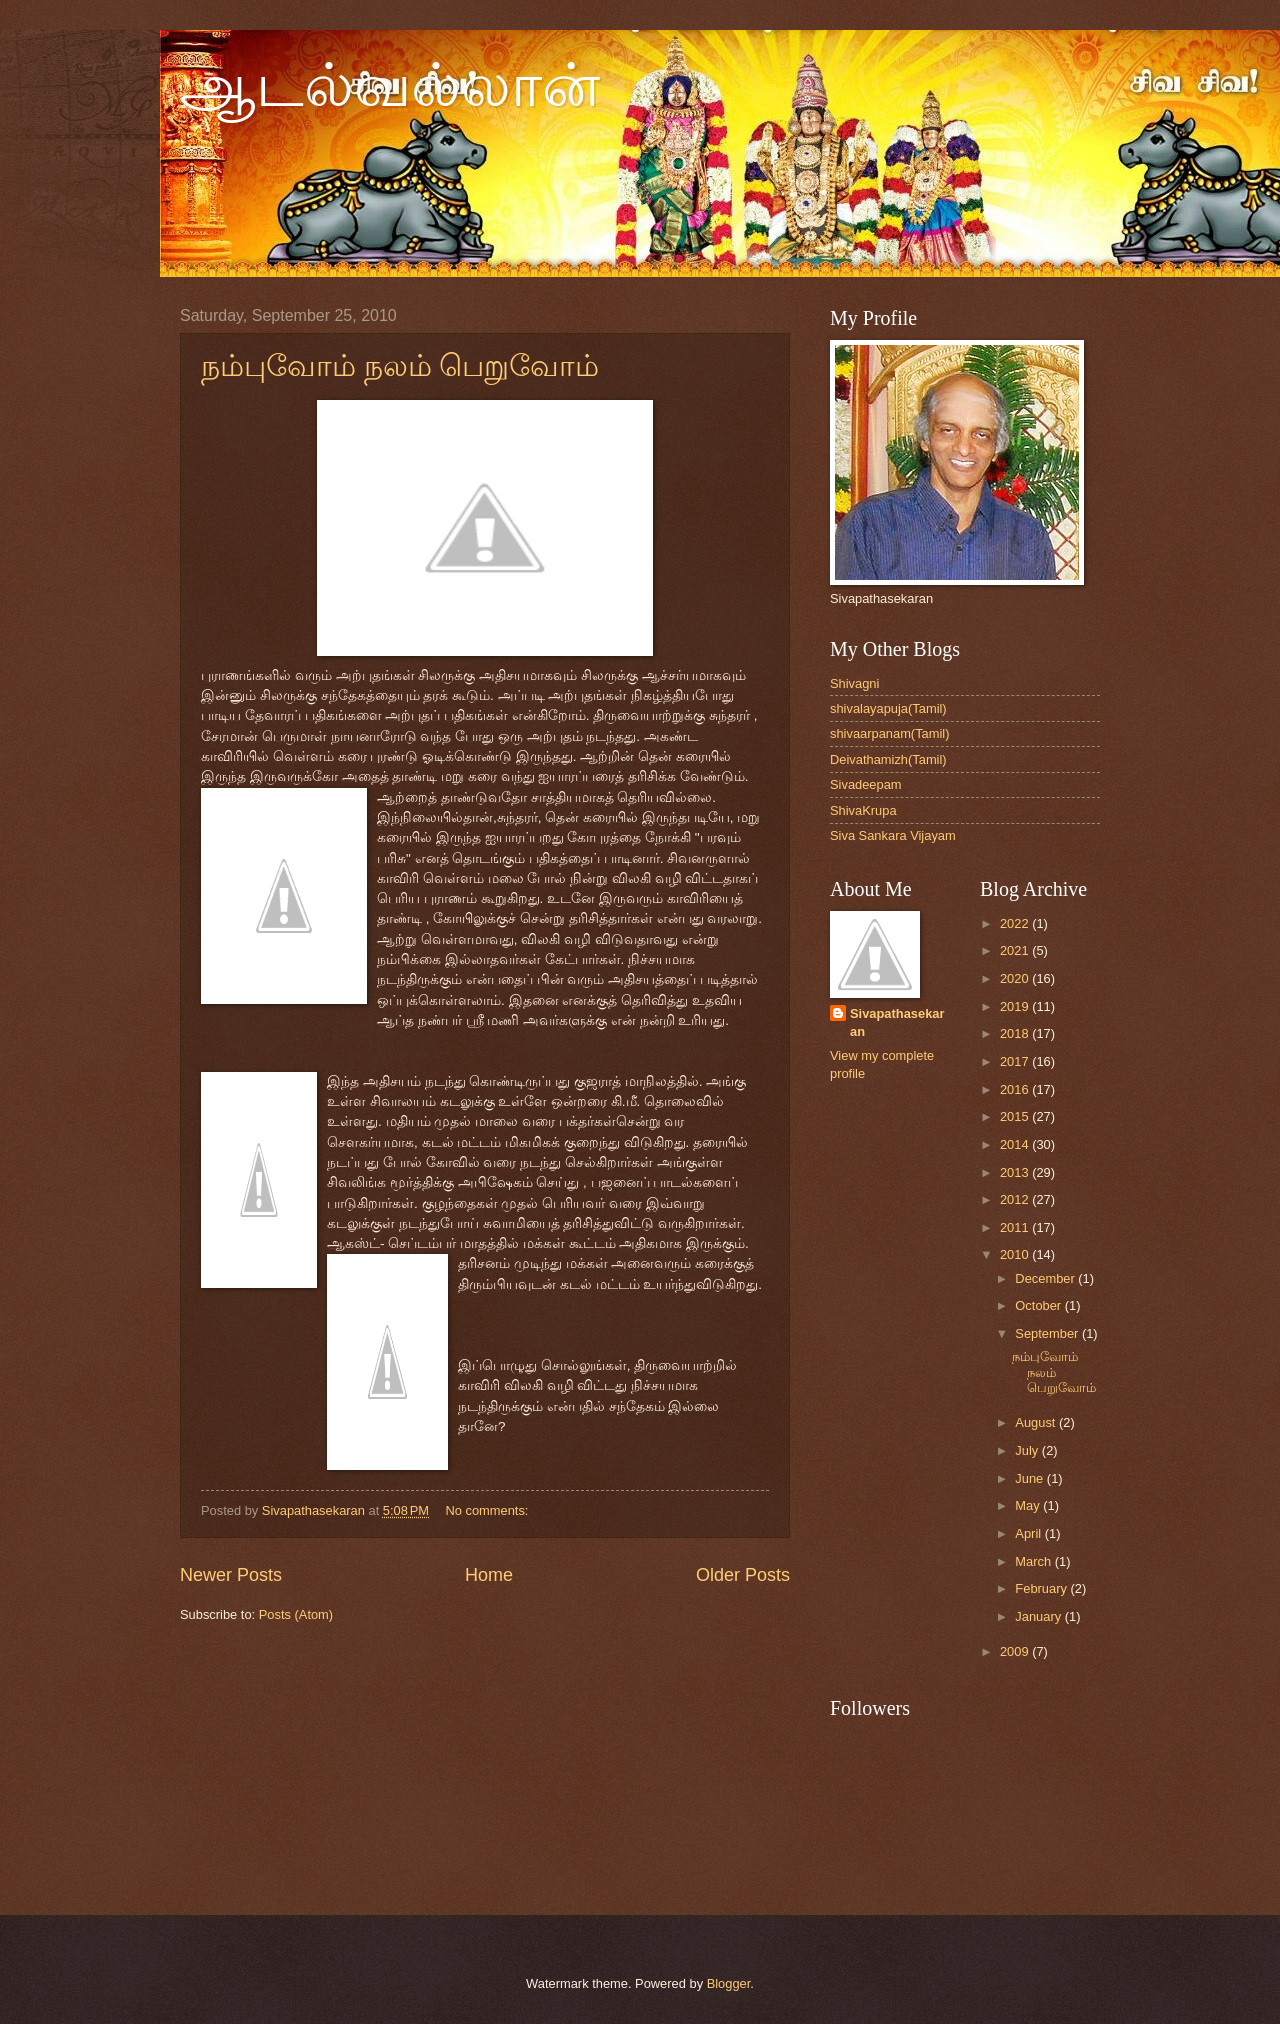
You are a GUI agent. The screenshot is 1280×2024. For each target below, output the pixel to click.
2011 (1016, 1227)
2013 (1016, 1172)
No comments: (488, 1510)
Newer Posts (231, 1575)
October (1039, 1305)
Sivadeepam (866, 784)
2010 (1016, 1254)
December (1046, 1278)
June (1031, 1478)
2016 (1016, 1089)
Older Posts (743, 1575)
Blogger (729, 1983)
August (1037, 1422)
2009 (1016, 1651)
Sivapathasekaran (897, 1022)
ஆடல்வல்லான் (390, 86)
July (1028, 1450)
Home (489, 1575)
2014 (1016, 1144)
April (1029, 1533)
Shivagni (854, 683)
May (1029, 1505)
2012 (1016, 1199)
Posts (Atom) (296, 1614)
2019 (1016, 1006)
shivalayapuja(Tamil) (888, 708)
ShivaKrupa (863, 810)
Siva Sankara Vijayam (893, 835)
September (1048, 1333)
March (1034, 1561)
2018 (1016, 1033)
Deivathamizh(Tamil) (888, 759)
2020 (1016, 978)
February (1042, 1588)
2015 (1016, 1116)
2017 (1016, 1061)
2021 (1016, 950)
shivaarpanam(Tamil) (890, 733)
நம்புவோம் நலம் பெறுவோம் (400, 365)
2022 (1016, 923)
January (1039, 1616)
